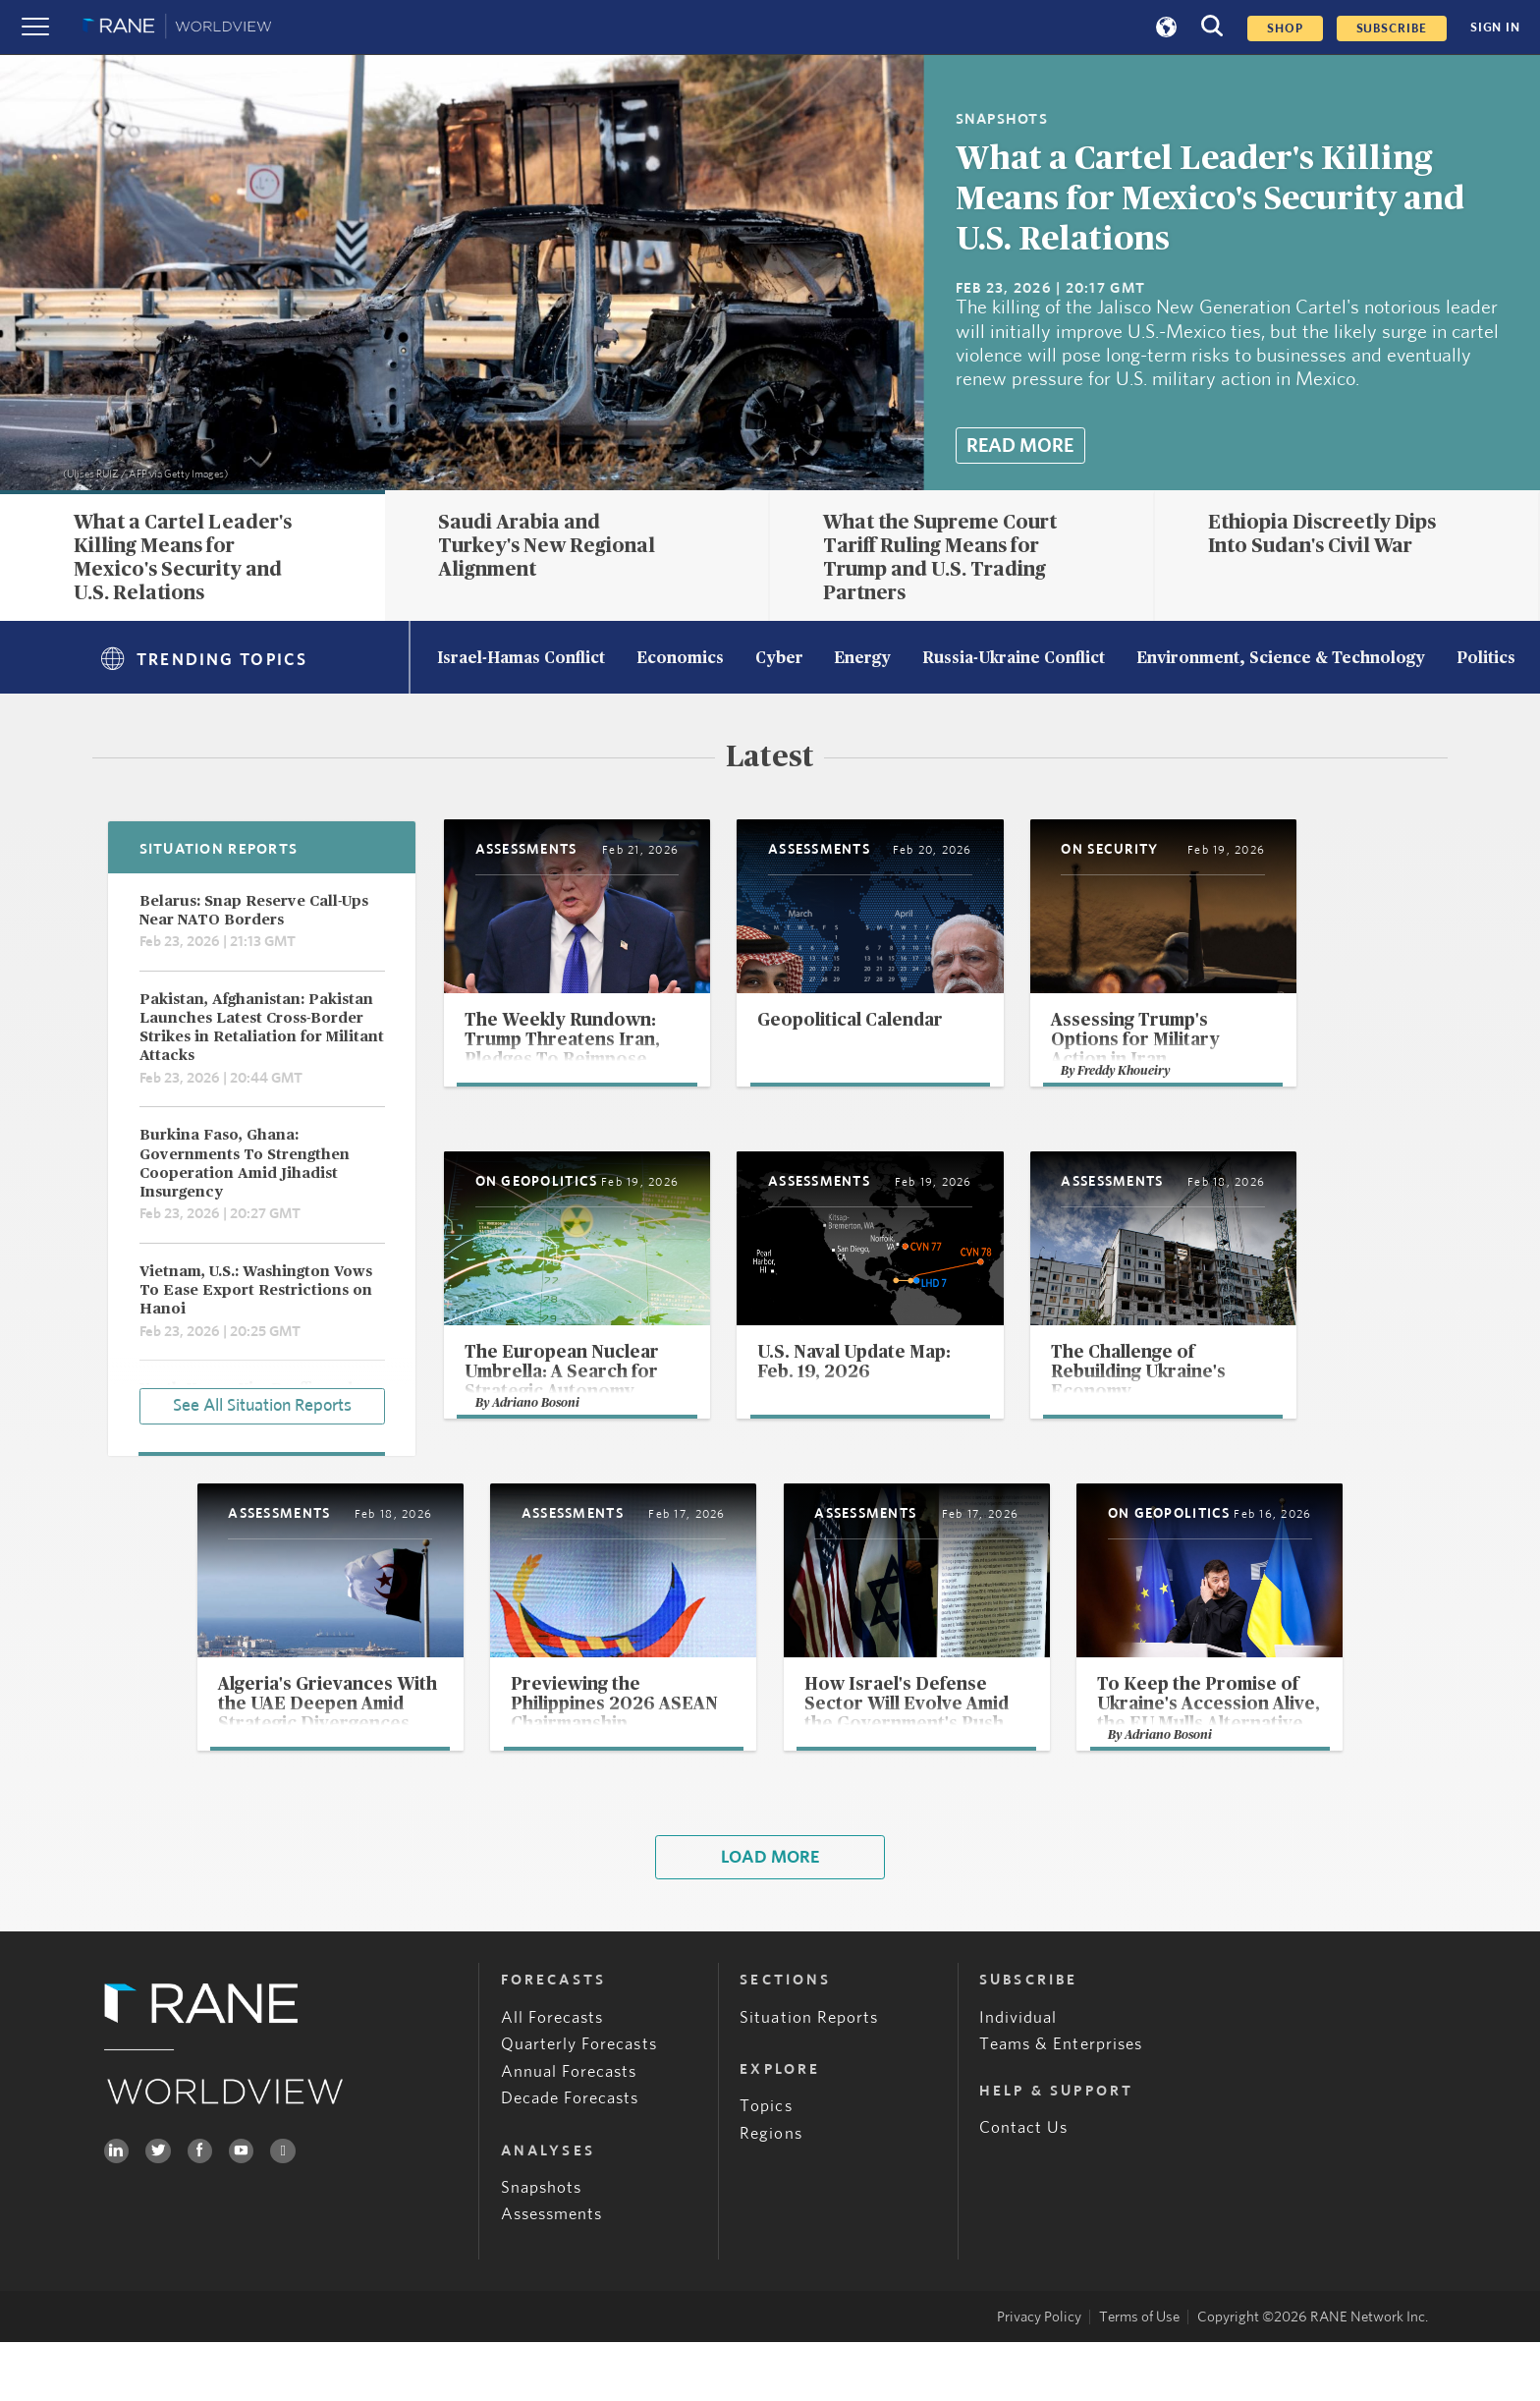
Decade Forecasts (570, 2158)
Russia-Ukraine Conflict (1013, 659)
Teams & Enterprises (1060, 2103)
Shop (1285, 28)
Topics (766, 2164)
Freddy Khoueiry (1218, 1115)
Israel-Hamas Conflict (521, 659)
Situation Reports (809, 2076)
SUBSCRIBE (1391, 28)
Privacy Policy (1039, 2376)
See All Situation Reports (262, 1404)
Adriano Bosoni (537, 1454)
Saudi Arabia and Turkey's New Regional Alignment (546, 546)
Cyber (779, 659)
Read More (1019, 446)
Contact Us (1024, 2187)
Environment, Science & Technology (1280, 659)
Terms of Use (1139, 2376)
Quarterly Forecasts (579, 2103)
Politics (1486, 659)
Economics (680, 659)
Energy (862, 659)
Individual (1018, 2076)
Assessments (552, 2273)
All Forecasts (552, 2076)
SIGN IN (1495, 27)
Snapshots (541, 2246)
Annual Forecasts (569, 2130)
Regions (770, 2192)
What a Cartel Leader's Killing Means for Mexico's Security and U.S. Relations (1210, 198)
